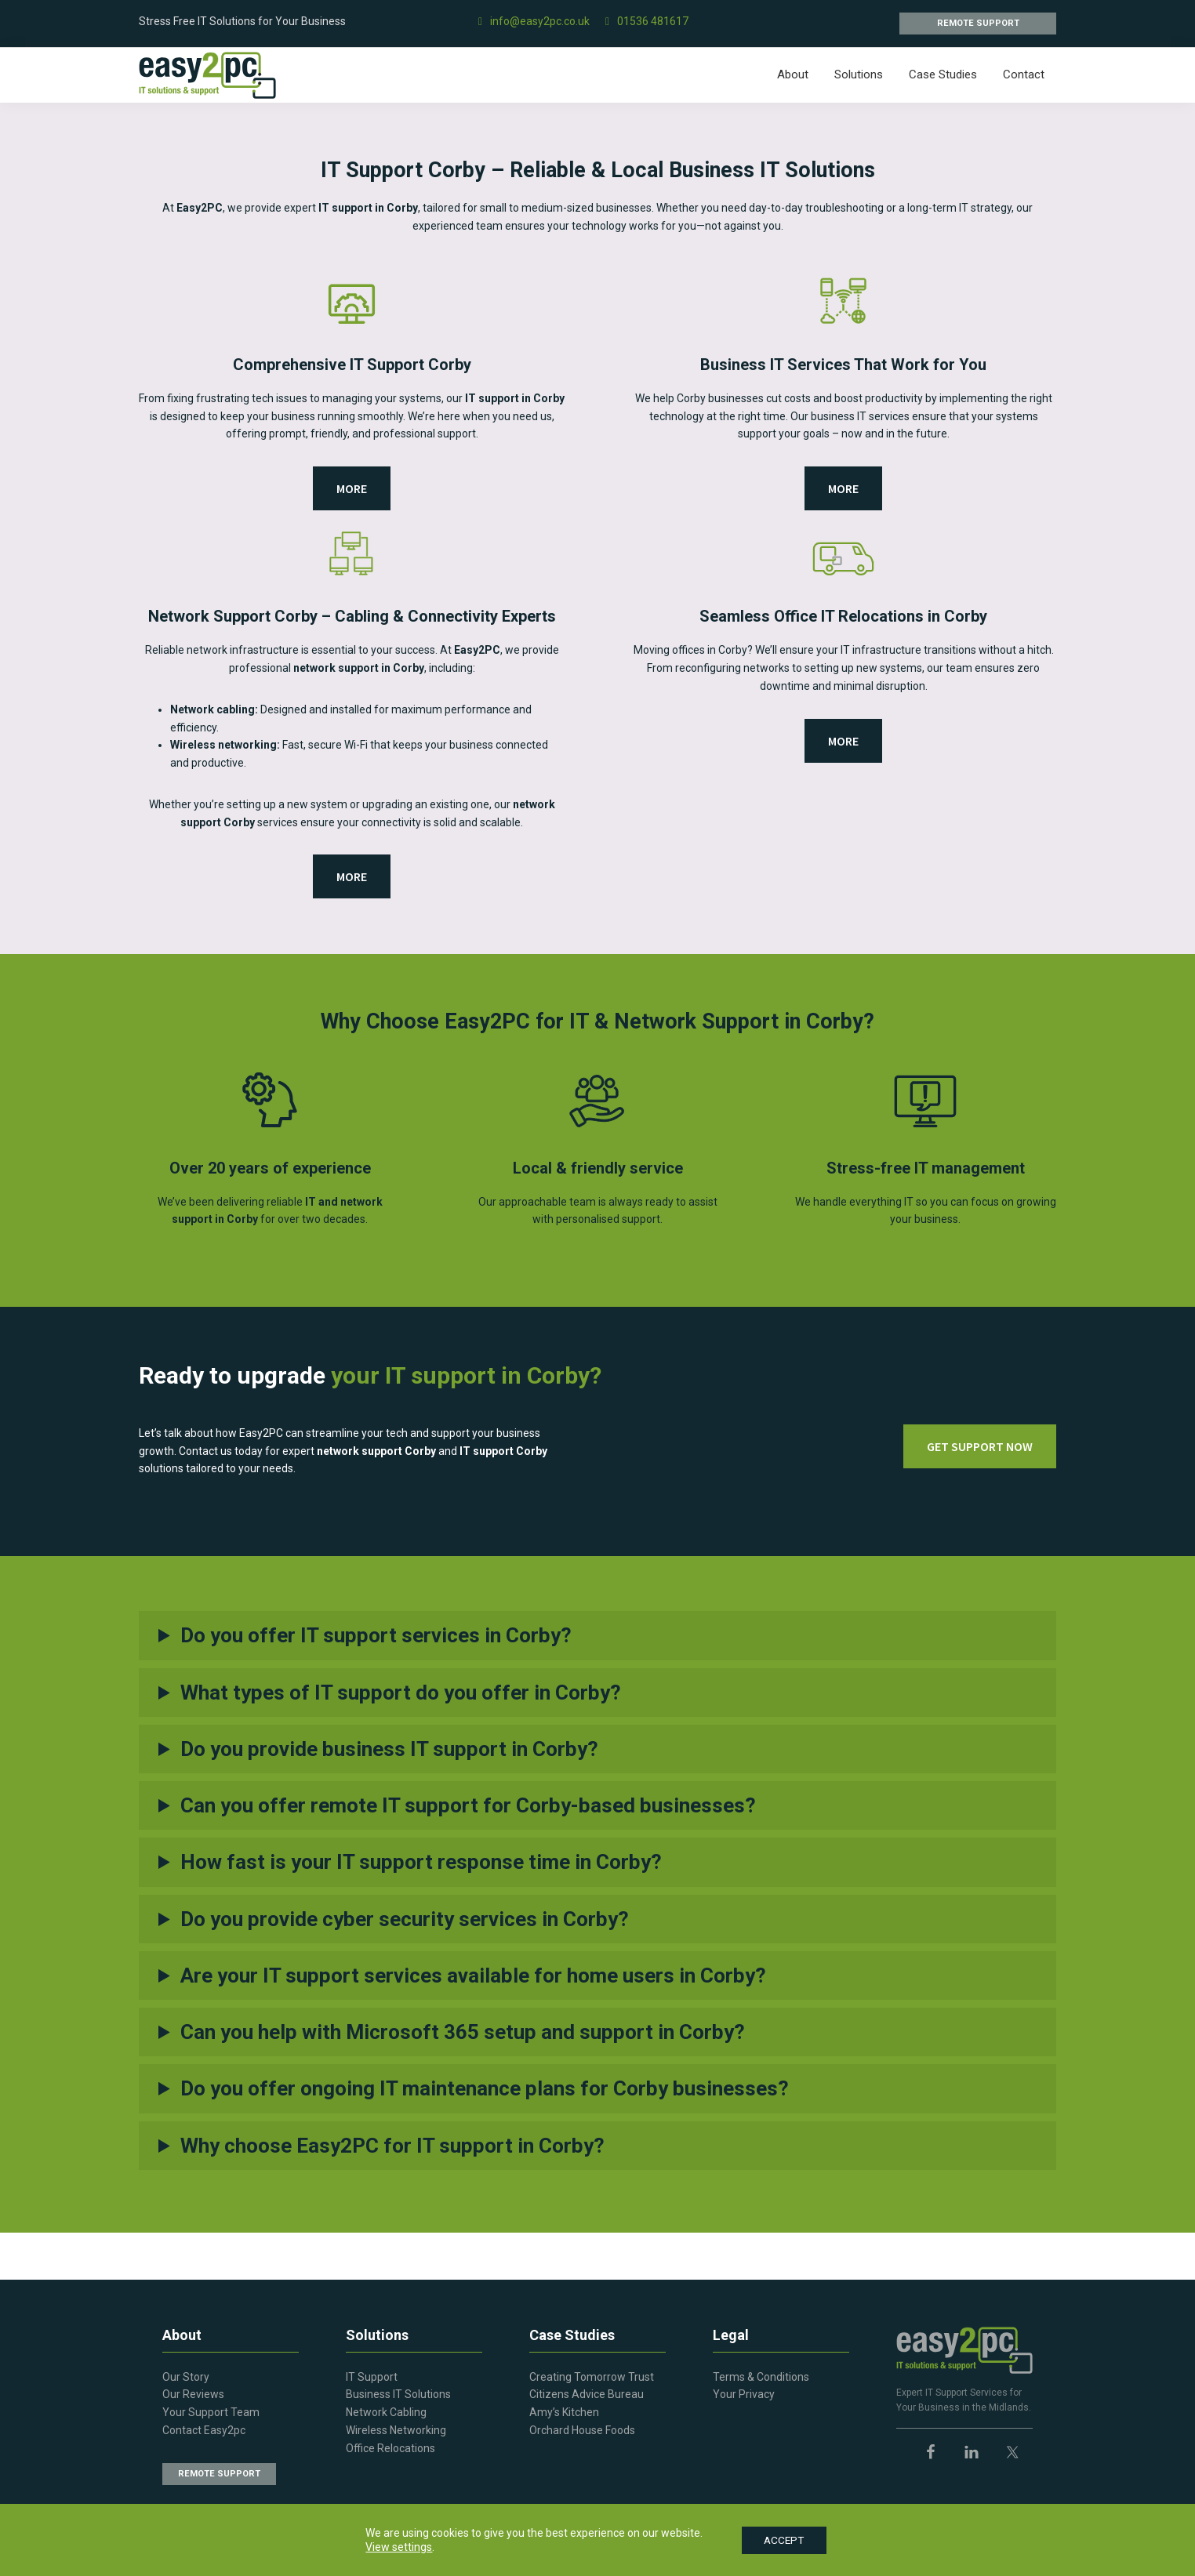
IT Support (372, 2377)
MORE (351, 488)
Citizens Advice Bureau (586, 2394)
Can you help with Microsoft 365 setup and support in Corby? (462, 2032)
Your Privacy (744, 2394)
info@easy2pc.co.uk (534, 21)
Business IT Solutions (398, 2394)
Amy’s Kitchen (564, 2412)
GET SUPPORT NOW (980, 1446)
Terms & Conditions (761, 2377)
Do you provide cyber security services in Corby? (404, 1919)
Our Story (185, 2377)
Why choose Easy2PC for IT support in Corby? (392, 2145)
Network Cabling (386, 2412)
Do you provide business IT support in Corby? (389, 1749)
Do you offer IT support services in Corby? (376, 1635)
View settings (396, 2547)
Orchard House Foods (582, 2430)
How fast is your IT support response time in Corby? (421, 1862)
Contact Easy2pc (203, 2430)
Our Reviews (193, 2394)
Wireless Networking (396, 2430)
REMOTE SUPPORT (978, 23)
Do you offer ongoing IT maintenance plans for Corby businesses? (484, 2088)
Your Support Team (211, 2412)
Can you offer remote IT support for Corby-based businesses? (468, 1805)
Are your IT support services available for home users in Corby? (473, 1975)
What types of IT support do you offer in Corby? (400, 1692)
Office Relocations (390, 2448)
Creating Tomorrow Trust (591, 2377)
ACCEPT (784, 2540)
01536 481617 (646, 21)
